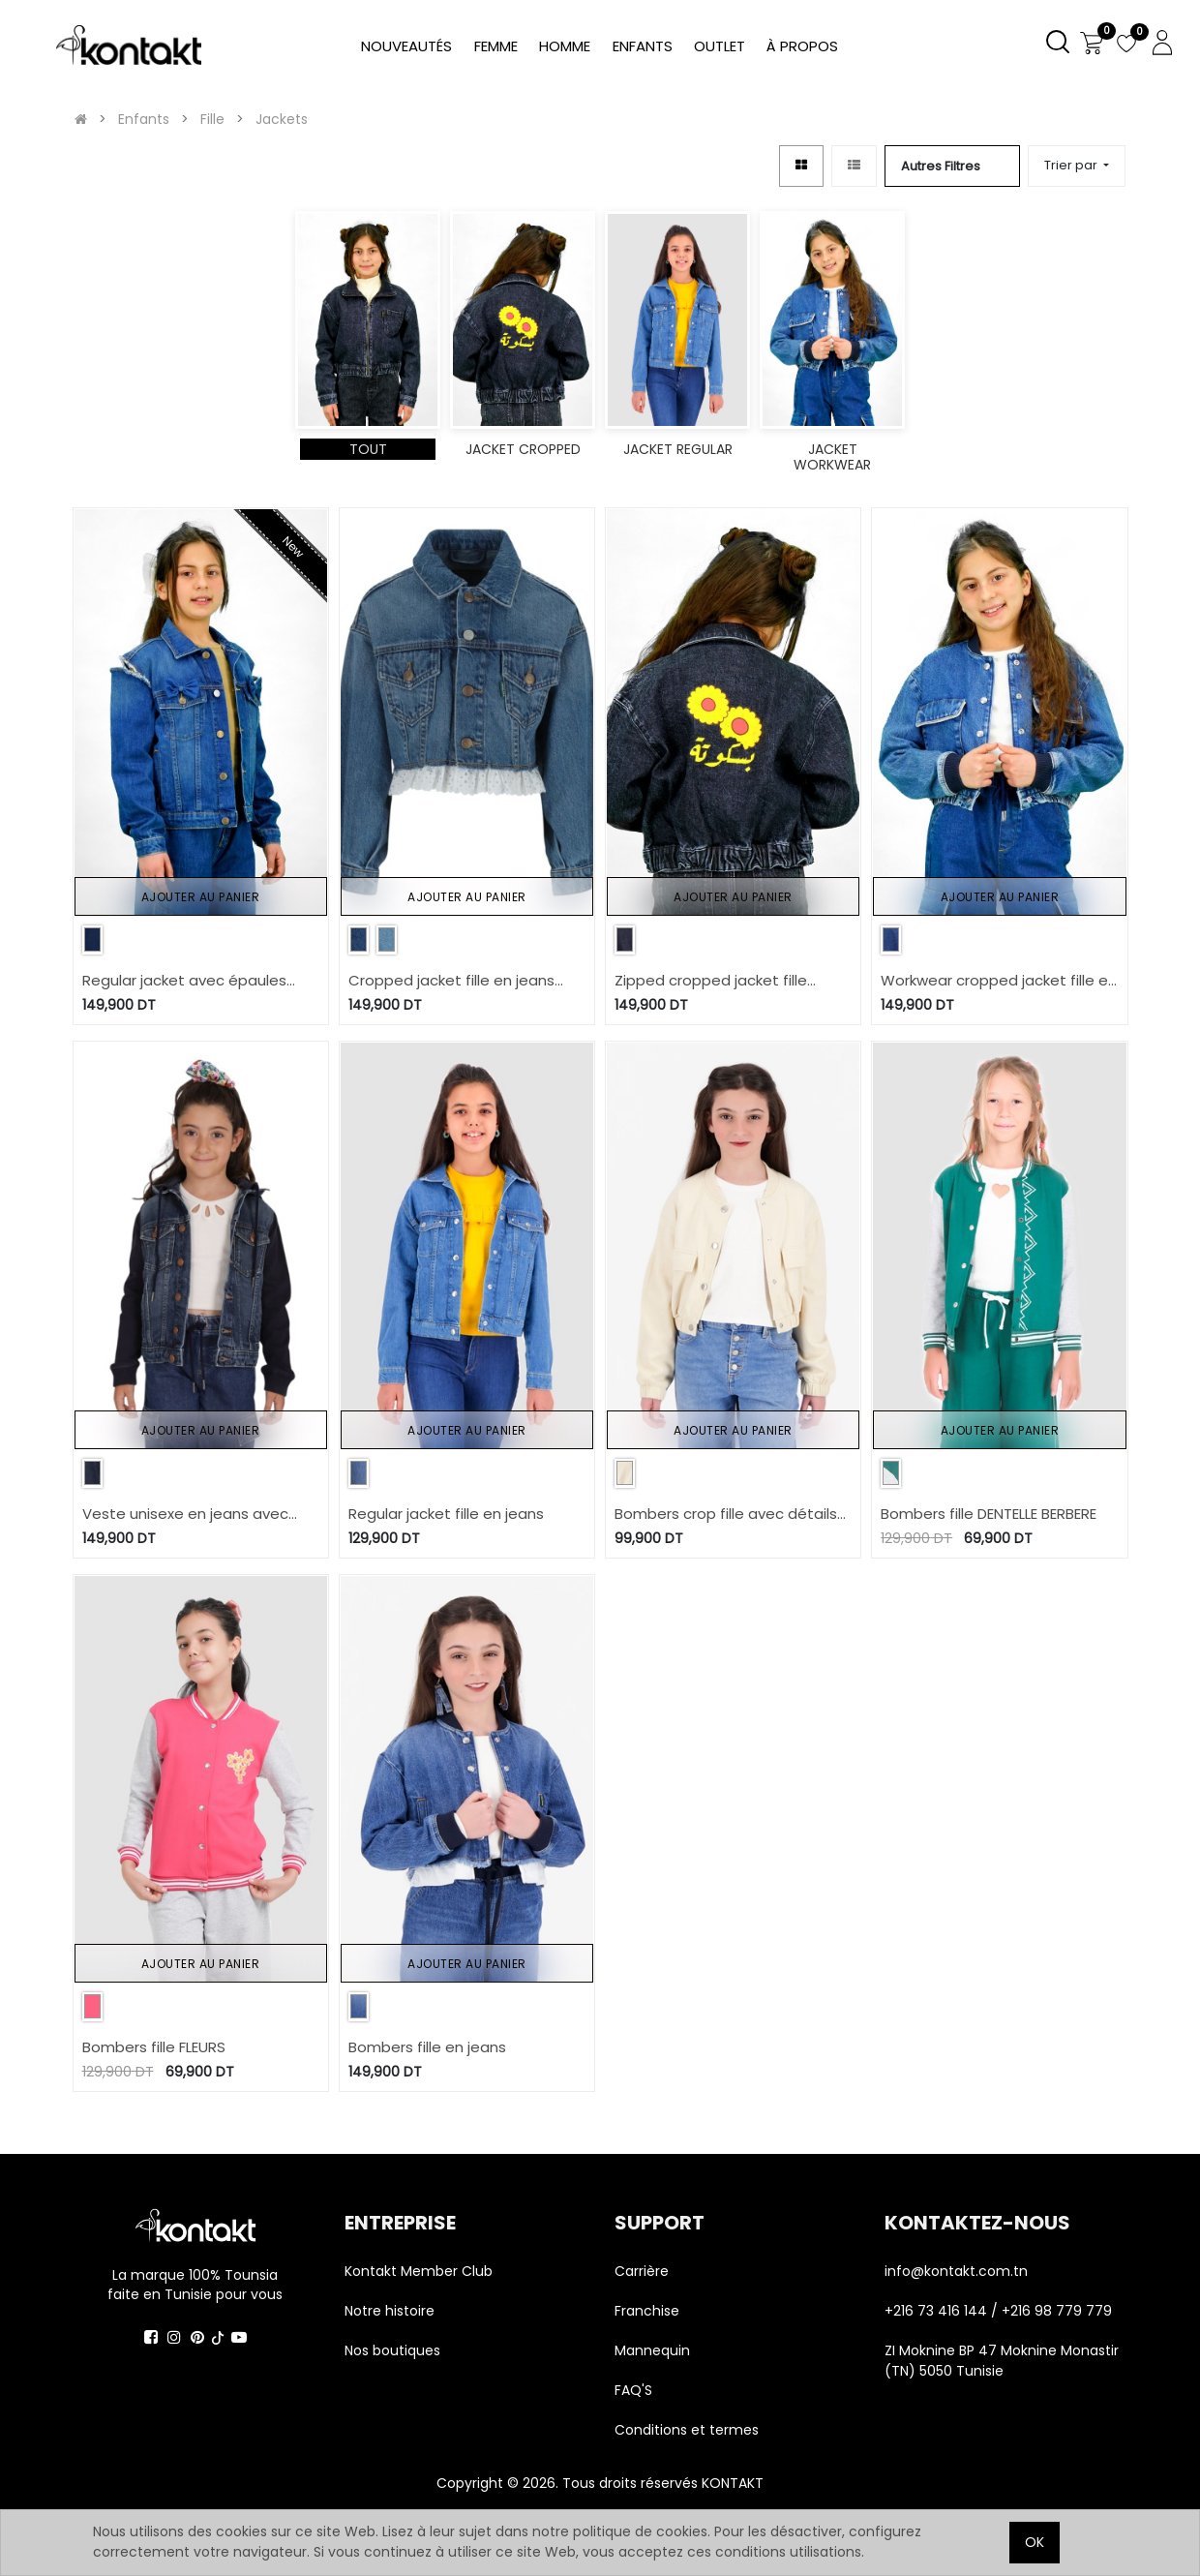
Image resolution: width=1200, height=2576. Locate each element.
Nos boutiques (392, 2350)
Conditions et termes (687, 2430)
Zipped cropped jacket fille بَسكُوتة (711, 981)
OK (1034, 2542)
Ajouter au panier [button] (200, 897)
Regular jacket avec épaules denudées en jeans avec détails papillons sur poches (198, 981)
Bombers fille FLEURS (153, 2047)
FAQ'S (633, 2390)
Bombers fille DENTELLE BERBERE (988, 1513)
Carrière (642, 2271)
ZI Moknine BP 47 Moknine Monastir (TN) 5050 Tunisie (1002, 2360)
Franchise (647, 2310)
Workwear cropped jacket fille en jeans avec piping (999, 981)
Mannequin (654, 2350)
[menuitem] (802, 47)
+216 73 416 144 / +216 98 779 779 (998, 2310)
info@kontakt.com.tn (958, 2271)
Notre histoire (390, 2310)
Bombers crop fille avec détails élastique (726, 1514)
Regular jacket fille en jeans (446, 1513)
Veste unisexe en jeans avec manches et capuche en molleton (185, 1514)
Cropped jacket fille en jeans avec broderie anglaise (451, 981)
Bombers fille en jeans (427, 2047)
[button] (1076, 166)
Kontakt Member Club (419, 2271)
